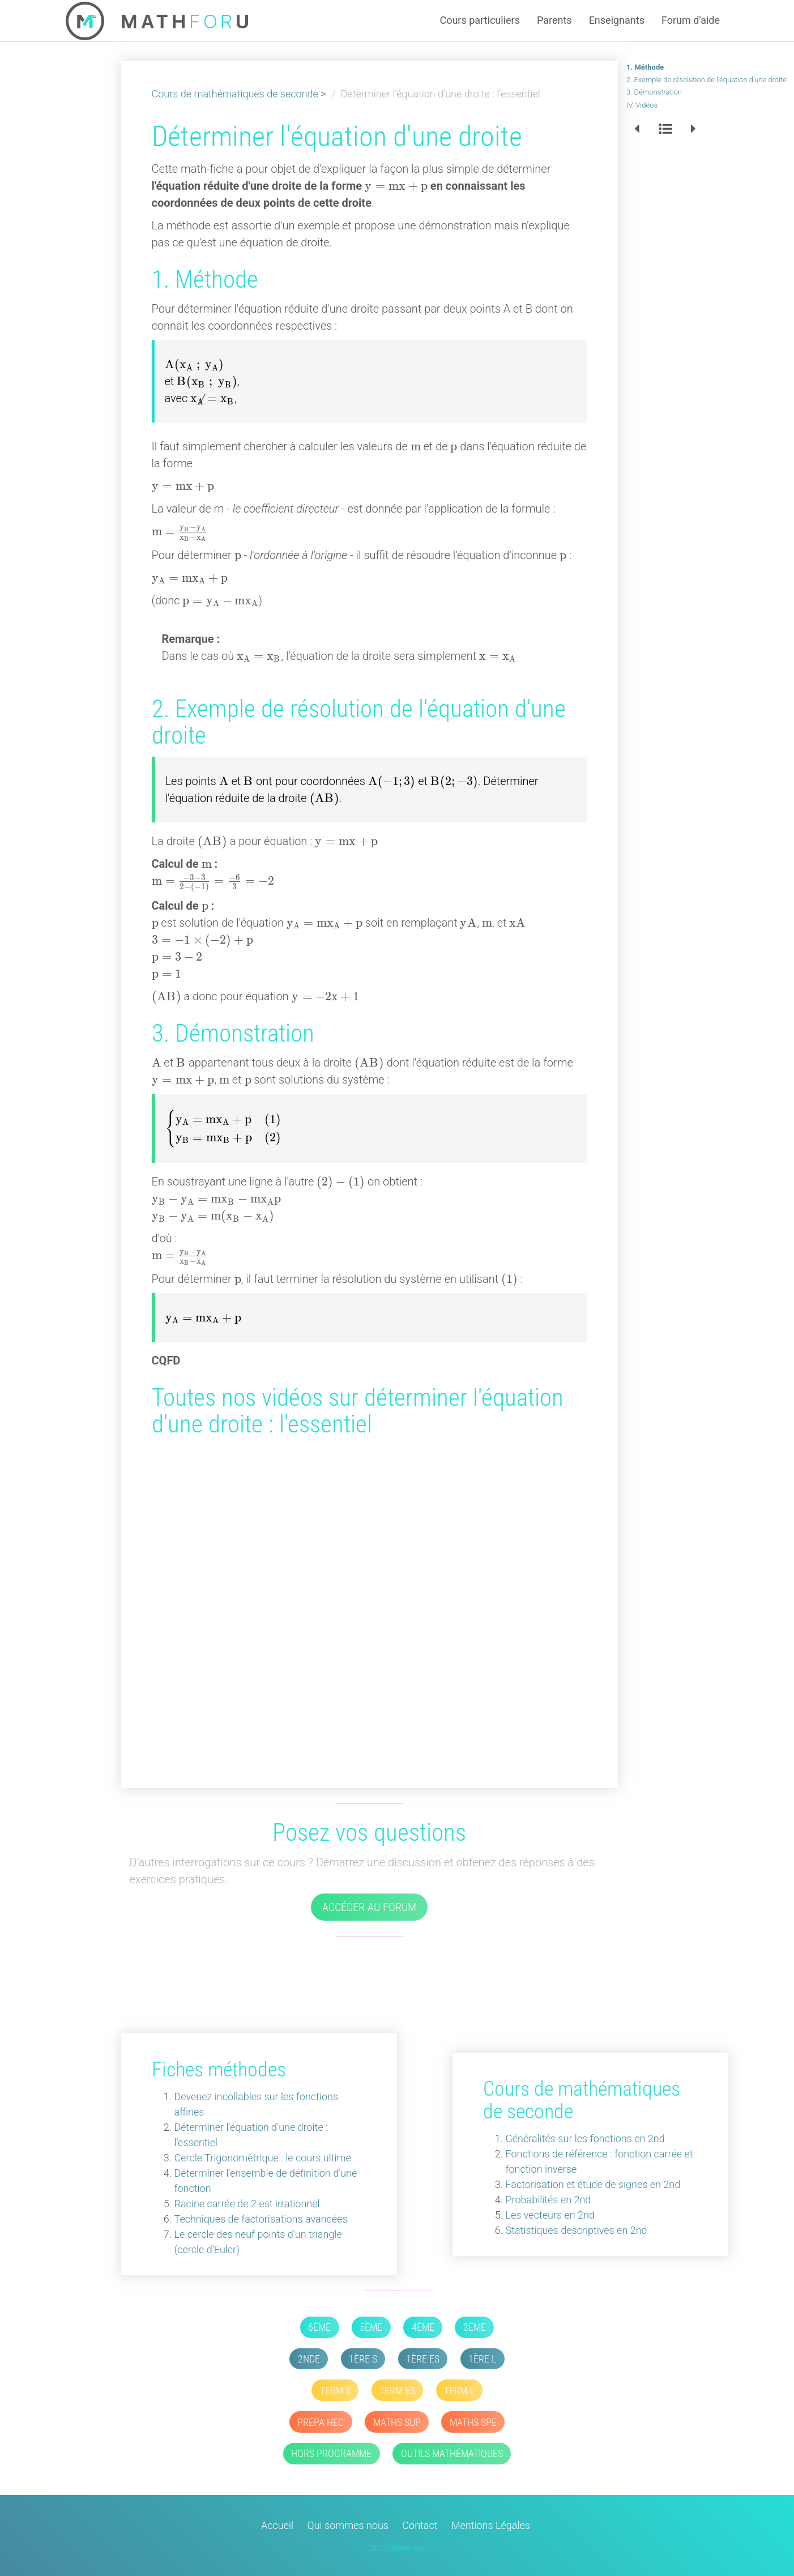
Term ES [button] (397, 2390)
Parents (554, 20)
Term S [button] (335, 2390)
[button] (637, 129)
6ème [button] (319, 2327)
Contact (419, 2525)
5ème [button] (371, 2327)
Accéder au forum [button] (369, 1907)
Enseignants (616, 20)
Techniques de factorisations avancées (256, 2219)
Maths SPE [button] (473, 2422)
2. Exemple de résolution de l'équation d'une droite (706, 79)
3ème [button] (474, 2327)
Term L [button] (459, 2390)
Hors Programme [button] (331, 2453)
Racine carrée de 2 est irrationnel (242, 2204)
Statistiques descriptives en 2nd (580, 2230)
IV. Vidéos (642, 105)
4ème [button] (423, 2327)
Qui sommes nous (348, 2525)
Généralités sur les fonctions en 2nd (589, 2138)
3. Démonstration (654, 92)
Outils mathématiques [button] (452, 2453)
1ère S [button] (363, 2359)
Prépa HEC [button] (320, 2422)
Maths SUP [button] (397, 2422)
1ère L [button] (482, 2359)
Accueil (277, 2525)
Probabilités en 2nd (552, 2200)
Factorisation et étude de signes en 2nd (597, 2184)
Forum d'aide (690, 20)
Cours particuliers (479, 20)
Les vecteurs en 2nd (554, 2215)
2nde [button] (309, 2359)
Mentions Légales (490, 2525)
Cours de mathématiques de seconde (235, 94)
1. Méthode (645, 67)
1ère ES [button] (422, 2359)
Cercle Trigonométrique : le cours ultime (258, 2158)
